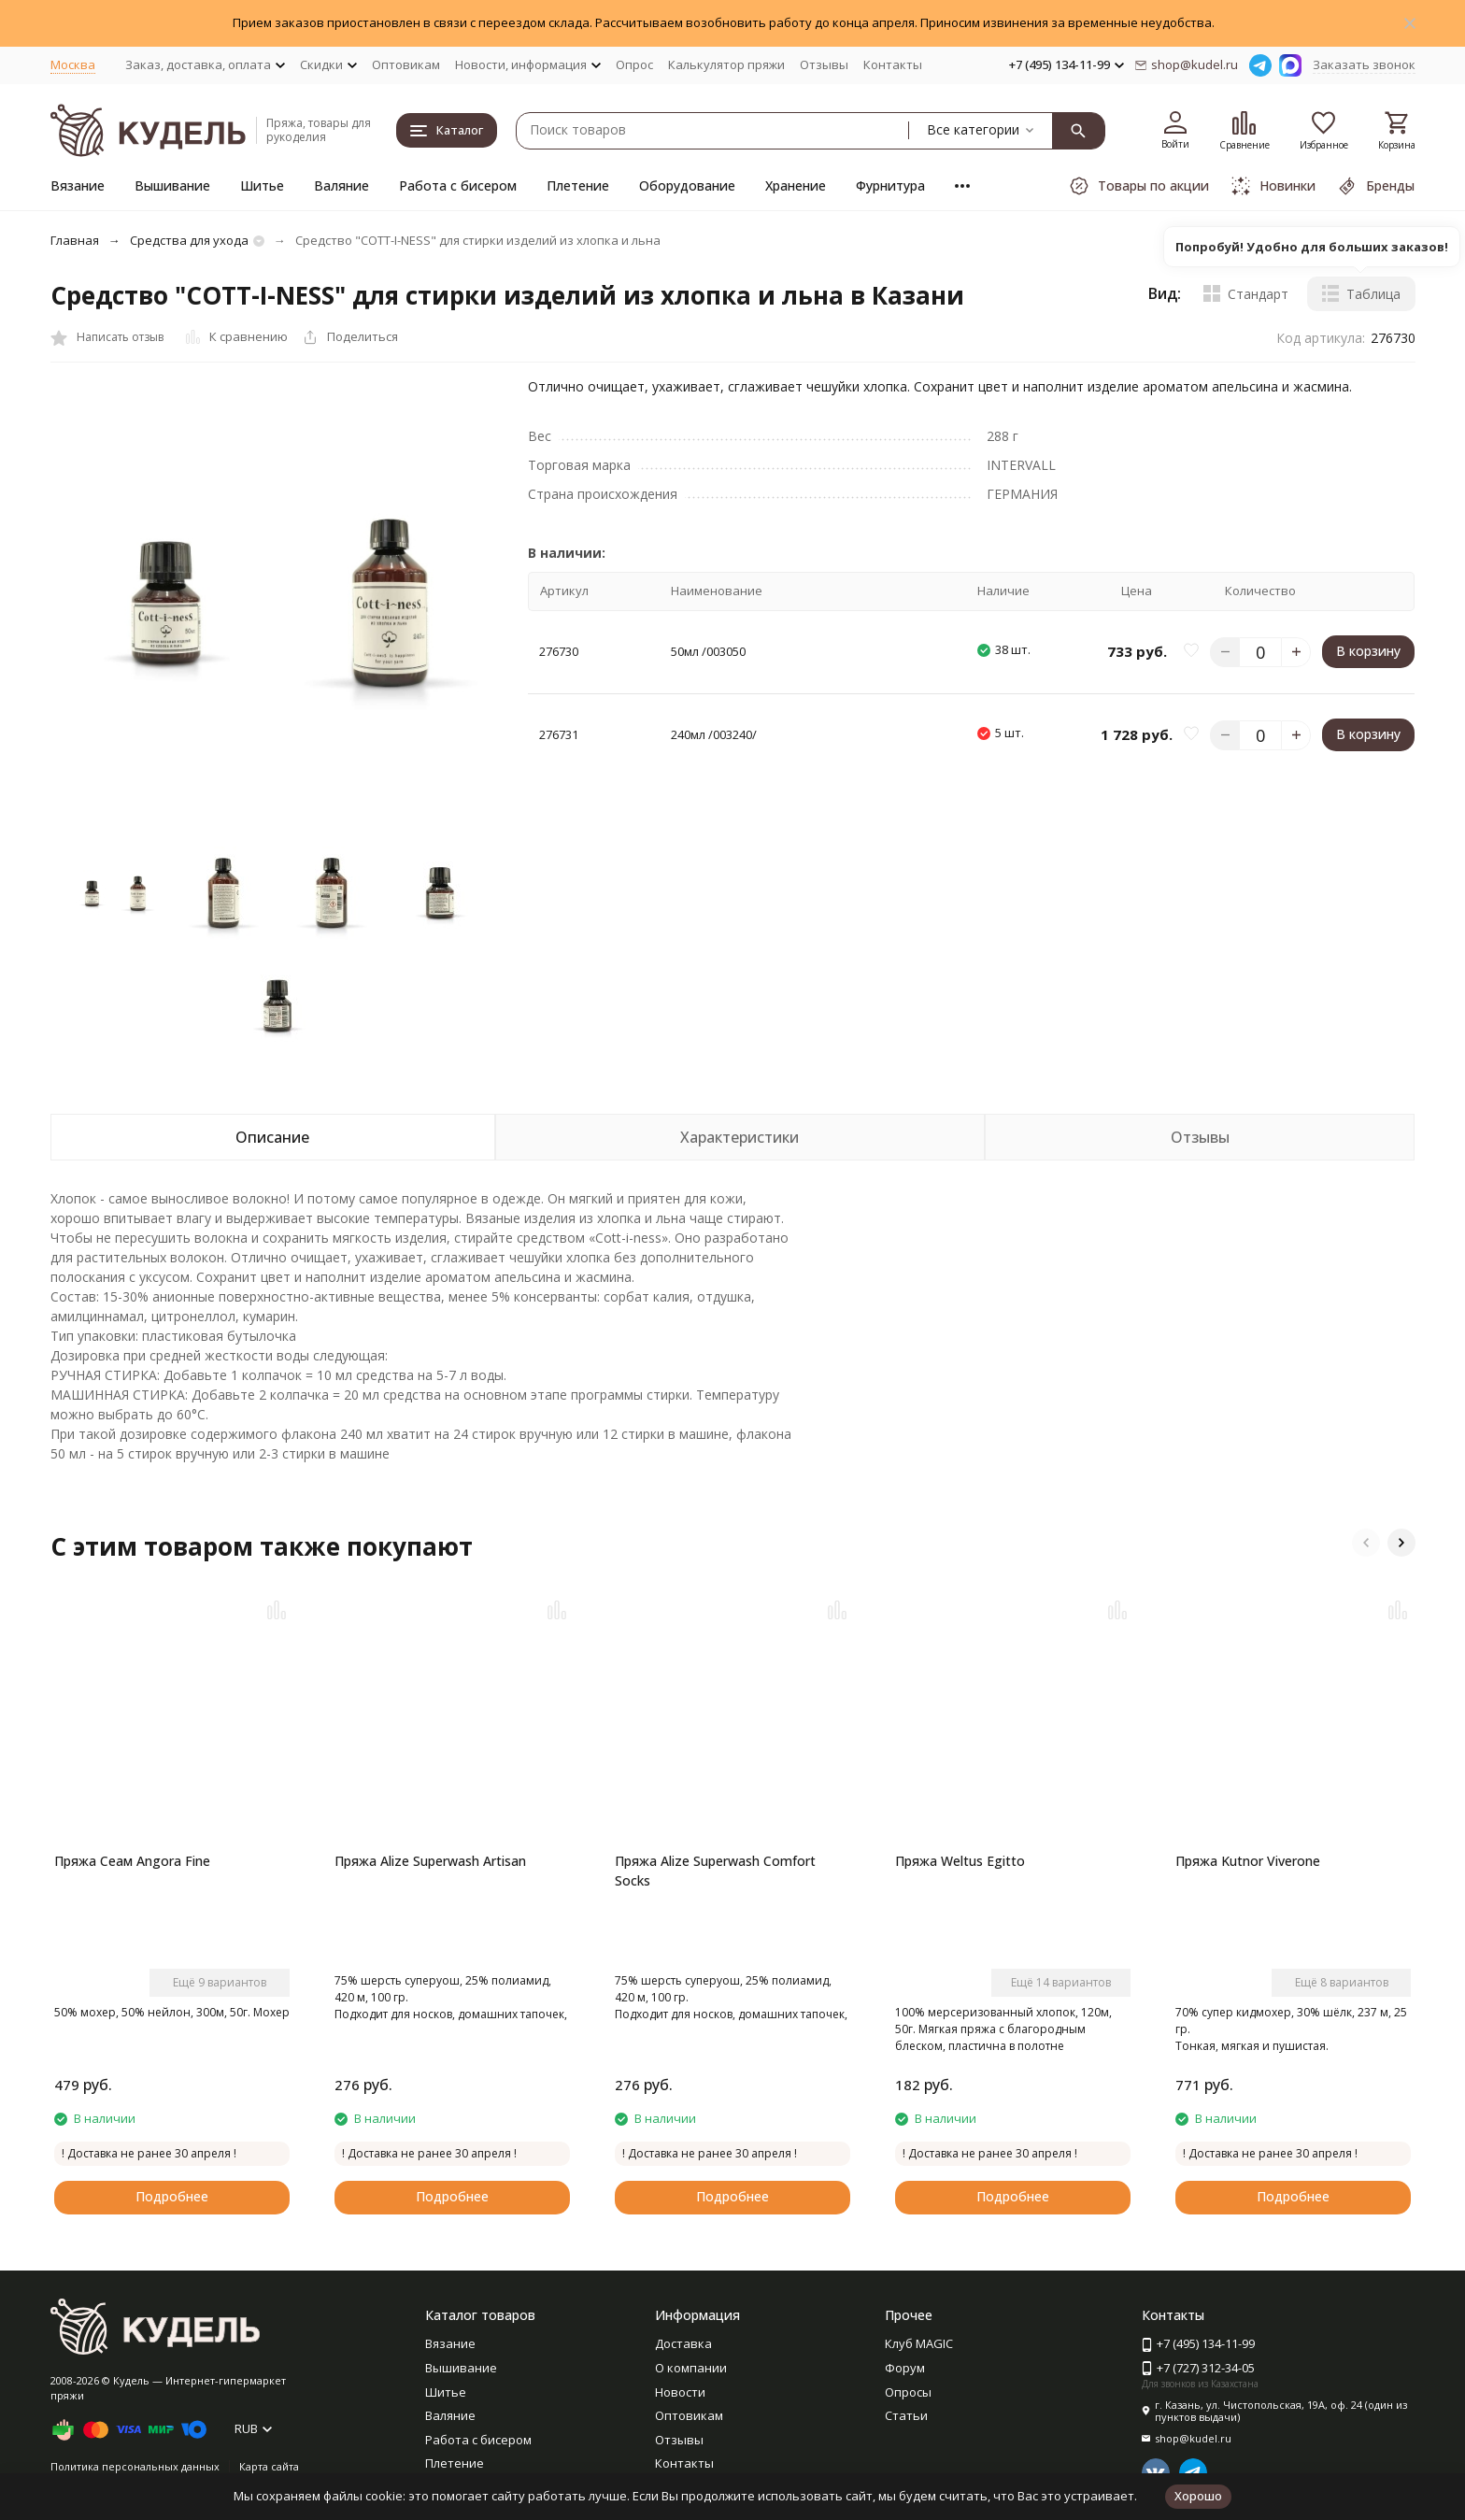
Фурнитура (890, 185)
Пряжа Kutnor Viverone (1247, 1861)
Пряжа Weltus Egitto (960, 1861)
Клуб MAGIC (919, 2343)
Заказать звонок (1364, 64)
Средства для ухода (189, 240)
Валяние (341, 185)
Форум (905, 2367)
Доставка (683, 2343)
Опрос (634, 64)
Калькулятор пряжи (726, 64)
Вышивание (172, 185)
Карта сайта (269, 2466)
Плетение (578, 185)
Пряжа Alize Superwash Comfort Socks (715, 1870)
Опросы (908, 2392)
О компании (691, 2367)
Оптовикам (406, 64)
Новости (680, 2392)
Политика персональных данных (135, 2466)
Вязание (77, 185)
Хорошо (1198, 2495)
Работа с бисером (458, 185)
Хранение (795, 185)
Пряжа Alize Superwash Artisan (430, 1861)
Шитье (262, 185)
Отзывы (824, 64)
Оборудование (687, 185)
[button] (1366, 1543)
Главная (74, 240)
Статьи (906, 2415)
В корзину (1368, 651)
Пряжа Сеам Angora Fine (132, 1861)
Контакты (892, 64)
